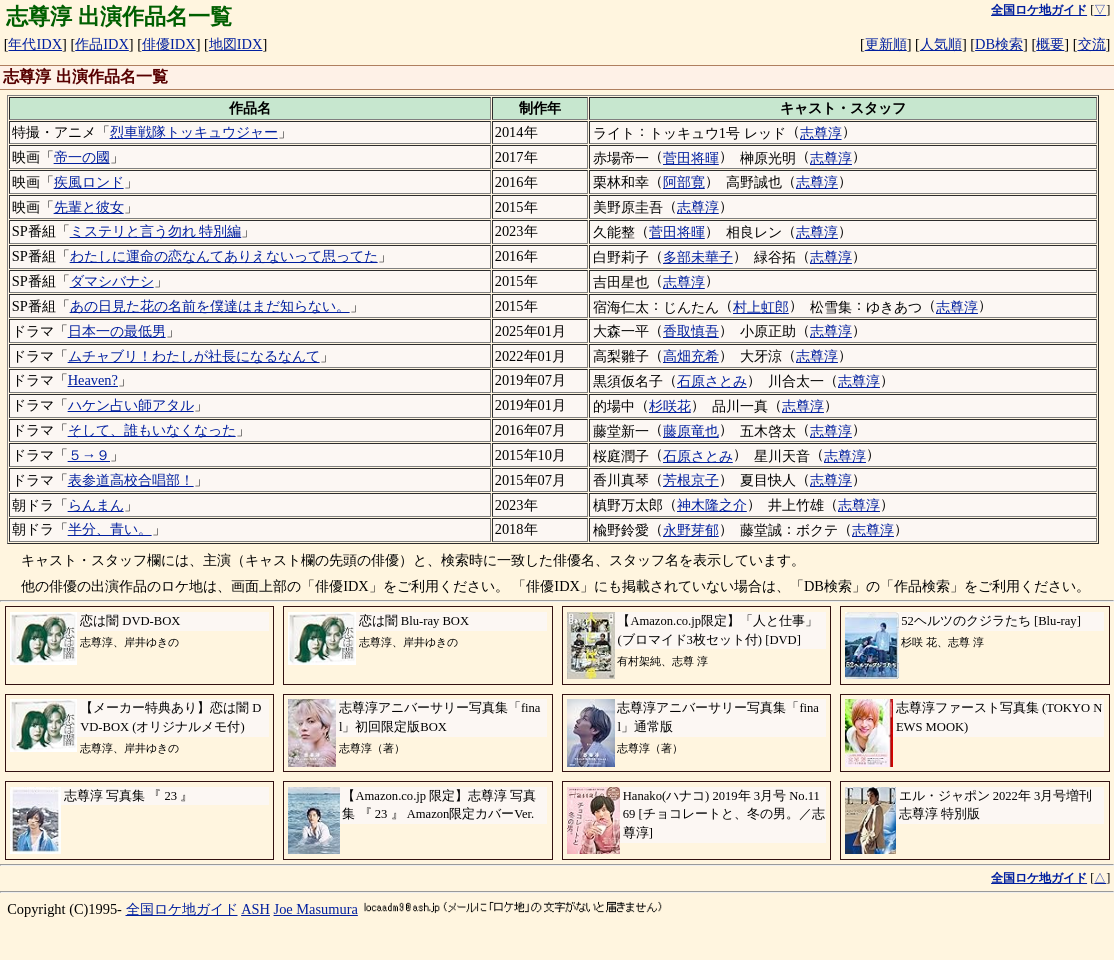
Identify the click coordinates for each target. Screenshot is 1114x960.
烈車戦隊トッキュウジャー (194, 132)
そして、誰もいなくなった (152, 430)
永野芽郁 (691, 530)
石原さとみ (712, 381)
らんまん (96, 505)
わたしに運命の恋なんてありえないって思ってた (224, 256)
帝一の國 (82, 157)
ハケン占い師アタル (131, 405)
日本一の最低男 (117, 331)
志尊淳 (821, 133)
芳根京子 (691, 480)
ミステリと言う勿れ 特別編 (156, 231)
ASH (255, 909)
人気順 (941, 44)
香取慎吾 (691, 331)
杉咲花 (670, 406)
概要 (1050, 44)
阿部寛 (684, 182)
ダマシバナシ (112, 281)
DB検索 (999, 44)
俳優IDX (169, 44)
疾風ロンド (89, 182)
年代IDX (35, 44)
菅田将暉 (691, 158)
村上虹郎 (761, 307)
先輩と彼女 (89, 207)
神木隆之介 (712, 505)
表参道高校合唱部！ (131, 480)
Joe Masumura (316, 909)
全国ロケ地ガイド (182, 909)
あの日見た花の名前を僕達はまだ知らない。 (210, 306)
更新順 (886, 44)
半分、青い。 (110, 529)
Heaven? (93, 380)
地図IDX (236, 44)
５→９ (89, 455)
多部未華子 (698, 257)
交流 (1092, 44)
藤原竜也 (691, 431)
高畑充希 (691, 356)
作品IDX (102, 44)
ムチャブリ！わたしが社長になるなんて (194, 356)
